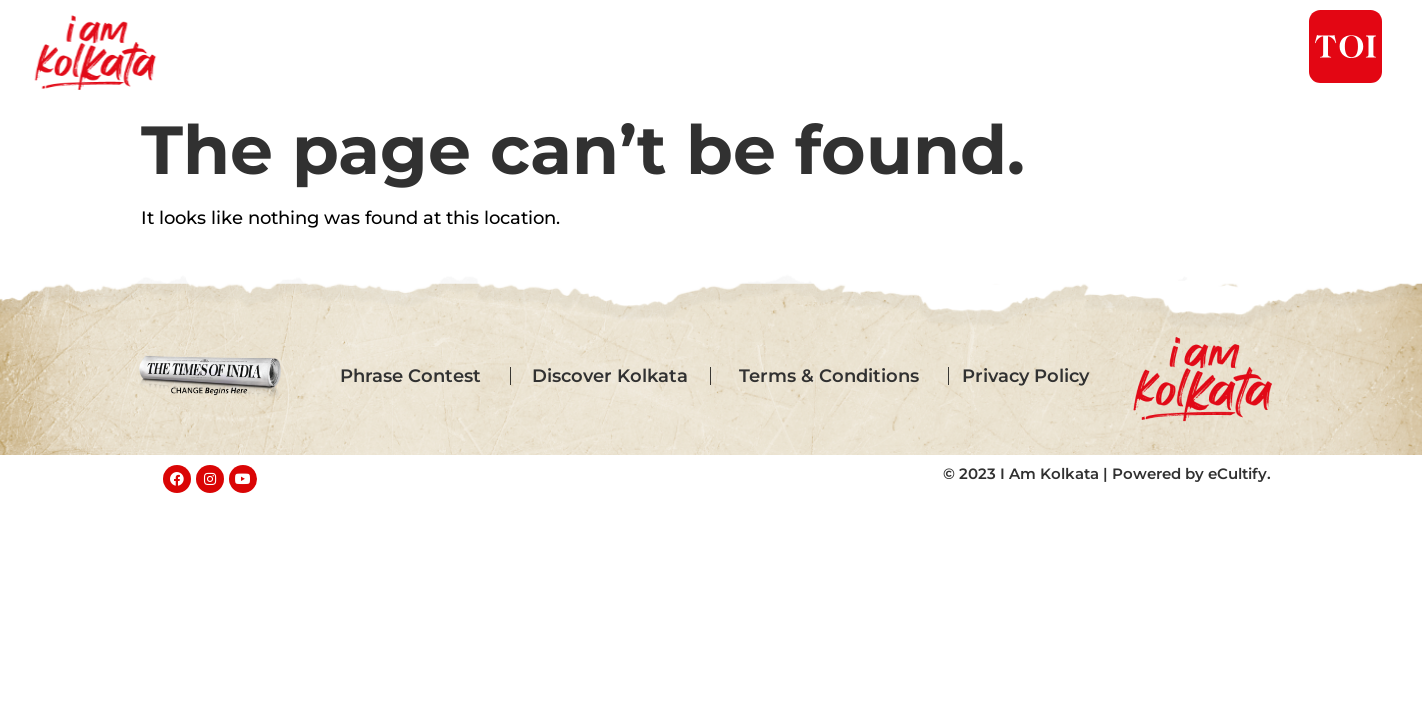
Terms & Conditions (829, 376)
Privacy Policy (1025, 376)
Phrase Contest (410, 376)
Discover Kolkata (610, 376)
